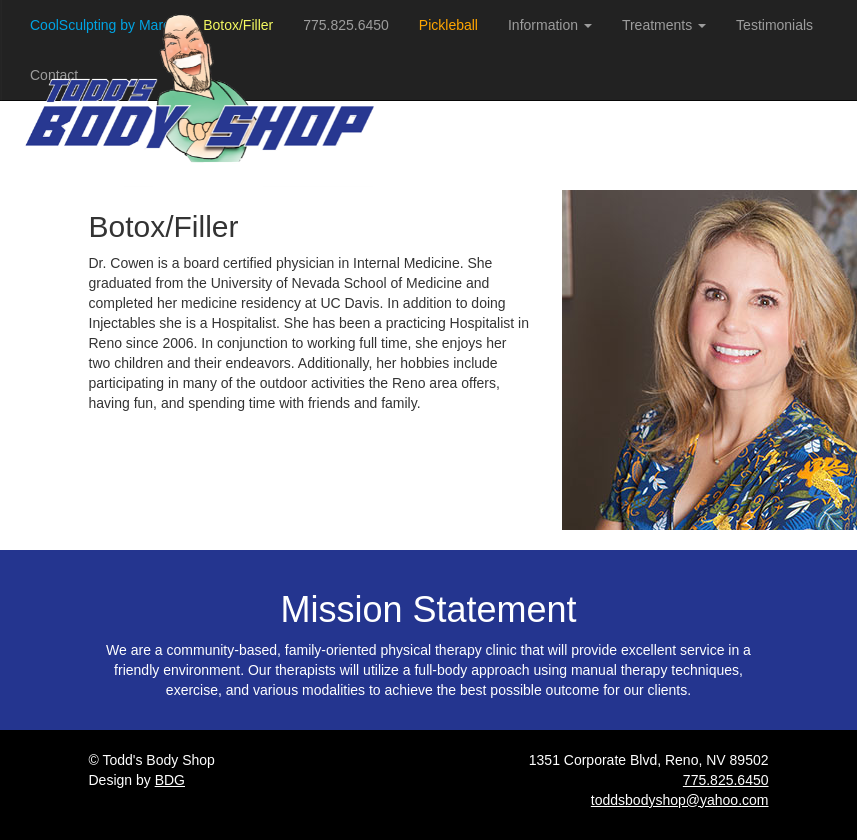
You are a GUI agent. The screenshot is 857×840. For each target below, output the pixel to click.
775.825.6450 (726, 780)
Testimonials (774, 25)
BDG (170, 780)
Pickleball (448, 25)
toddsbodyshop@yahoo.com (680, 800)
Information (550, 25)
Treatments (664, 25)
